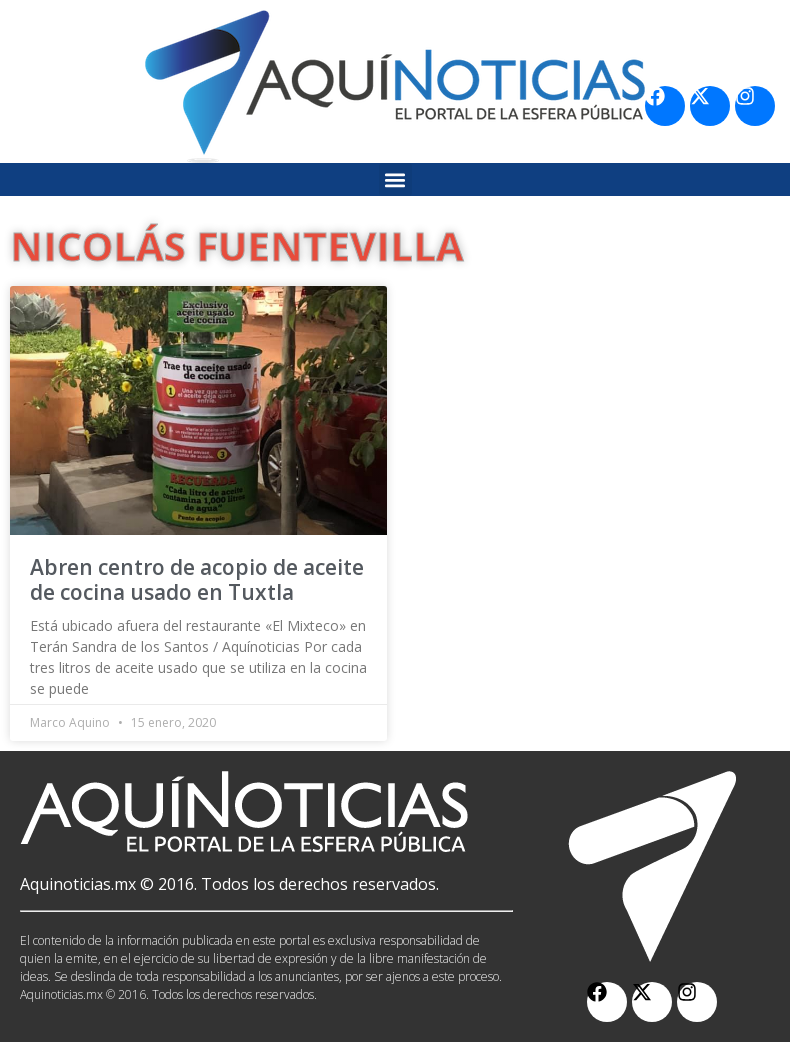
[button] (395, 179)
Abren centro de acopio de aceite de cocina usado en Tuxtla (197, 579)
